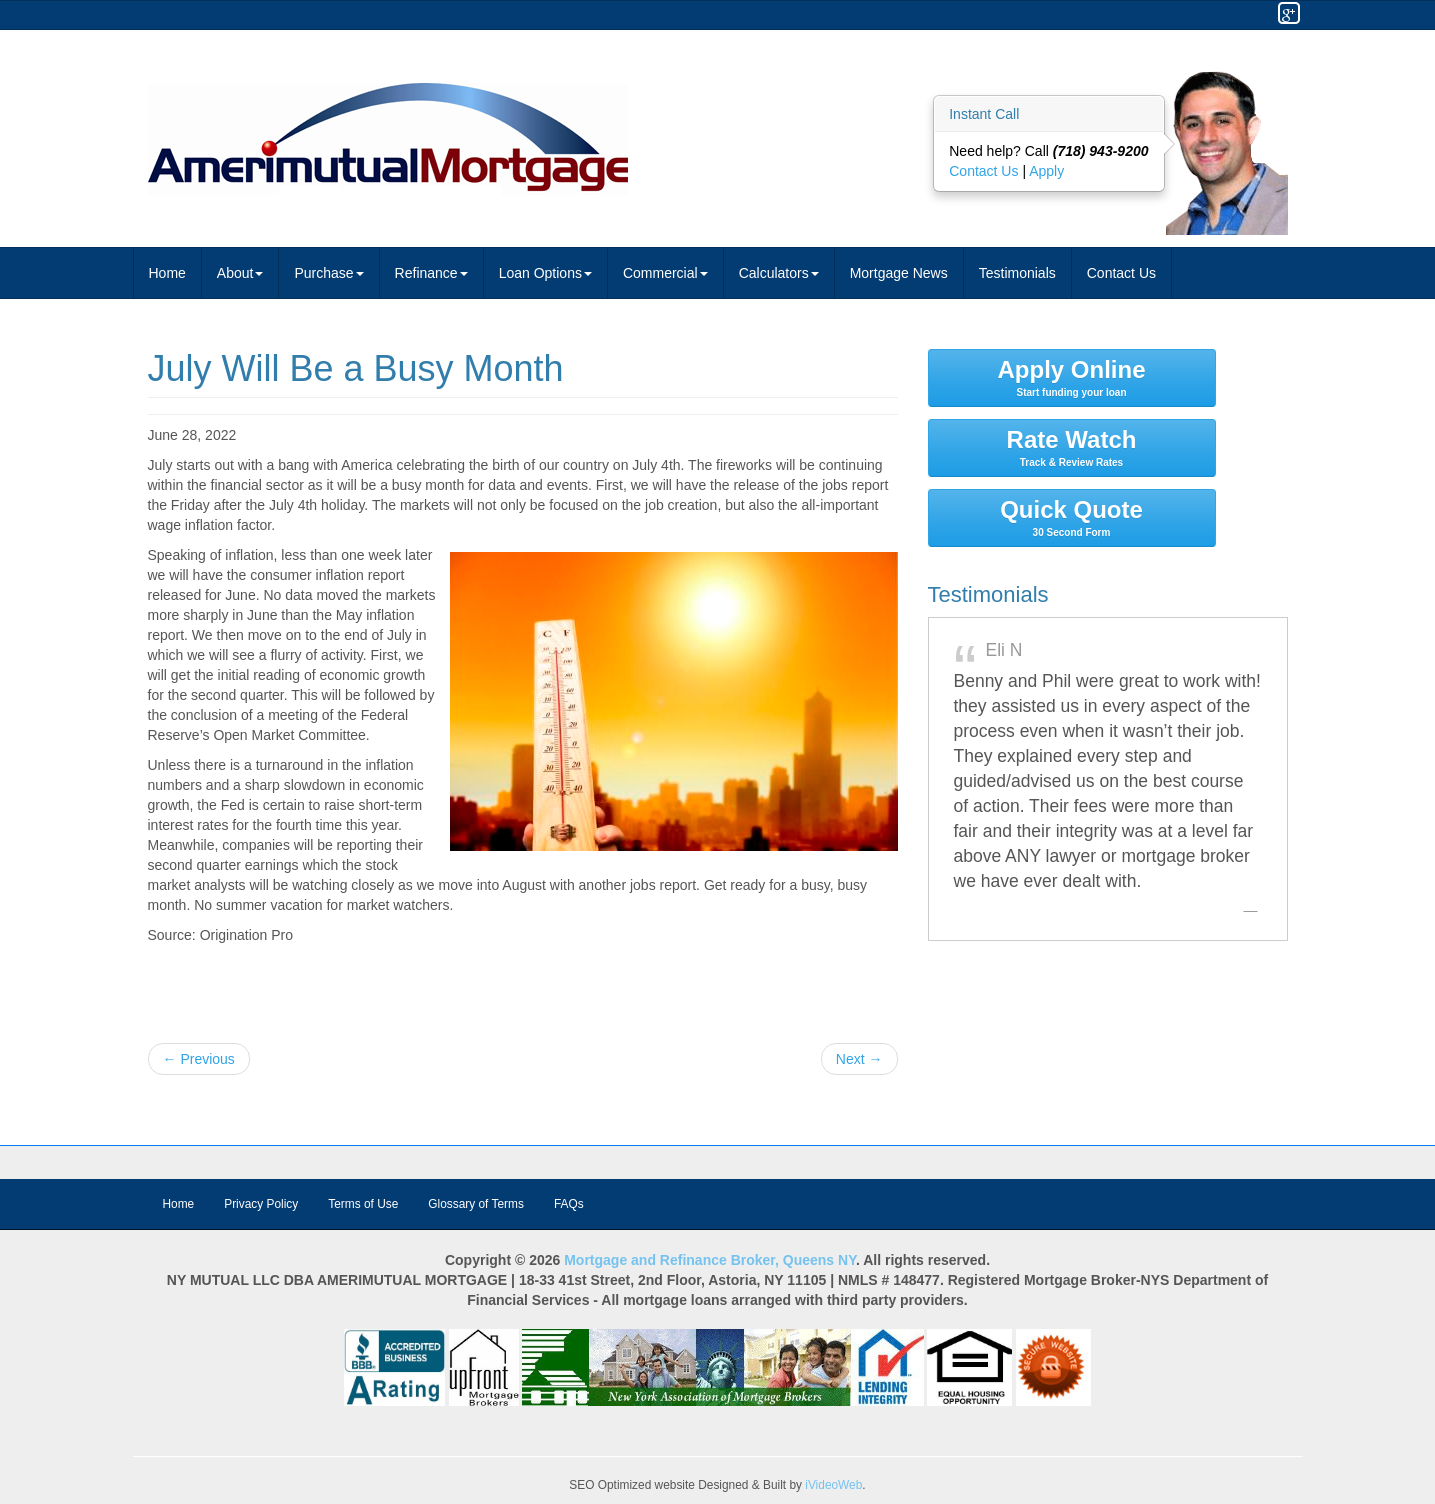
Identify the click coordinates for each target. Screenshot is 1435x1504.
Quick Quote (1072, 517)
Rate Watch (1072, 447)
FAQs (569, 1204)
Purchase (328, 273)
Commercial (665, 273)
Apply (1046, 171)
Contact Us (985, 171)
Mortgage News (899, 273)
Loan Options (545, 273)
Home (167, 273)
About (240, 273)
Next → (859, 1059)
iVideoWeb (833, 1485)
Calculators (779, 273)
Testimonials (1017, 273)
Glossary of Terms (476, 1204)
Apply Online (1072, 377)
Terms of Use (363, 1204)
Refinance (431, 273)
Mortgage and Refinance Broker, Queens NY (710, 1260)
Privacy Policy (261, 1204)
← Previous (199, 1059)
